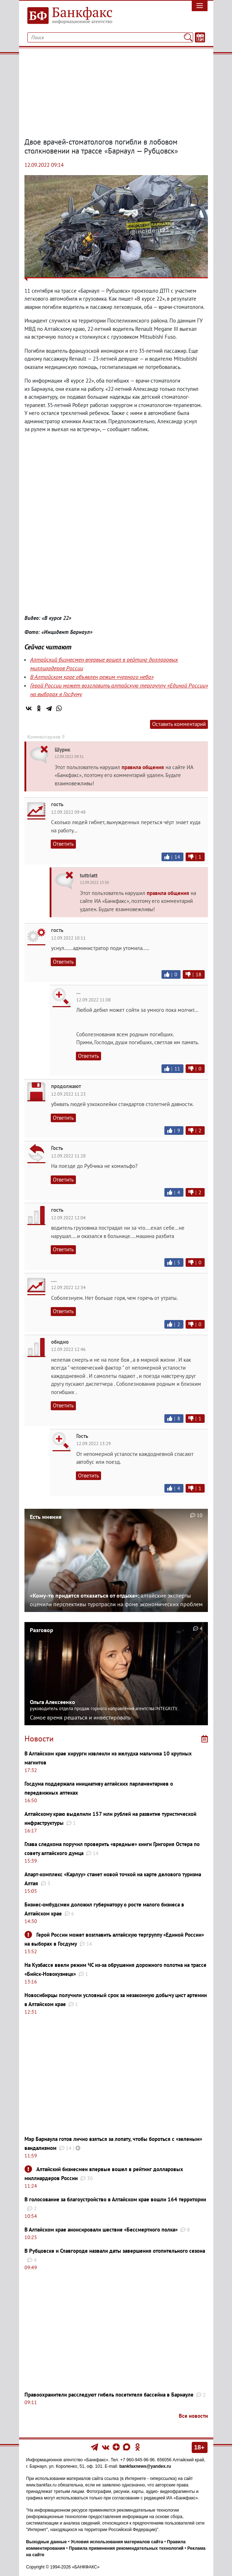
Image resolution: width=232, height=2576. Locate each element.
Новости (39, 1738)
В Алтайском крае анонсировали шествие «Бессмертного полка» (101, 2229)
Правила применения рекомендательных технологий (126, 2548)
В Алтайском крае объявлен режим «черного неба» (92, 676)
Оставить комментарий (179, 724)
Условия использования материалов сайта (117, 2541)
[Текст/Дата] (200, 37)
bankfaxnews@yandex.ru (145, 2466)
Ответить (63, 843)
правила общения (143, 767)
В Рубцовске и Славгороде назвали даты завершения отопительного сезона (114, 2250)
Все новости (193, 2415)
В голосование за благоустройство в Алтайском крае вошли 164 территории (115, 2199)
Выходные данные (46, 2541)
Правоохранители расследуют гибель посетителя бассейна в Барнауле (109, 2394)
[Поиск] (187, 37)
